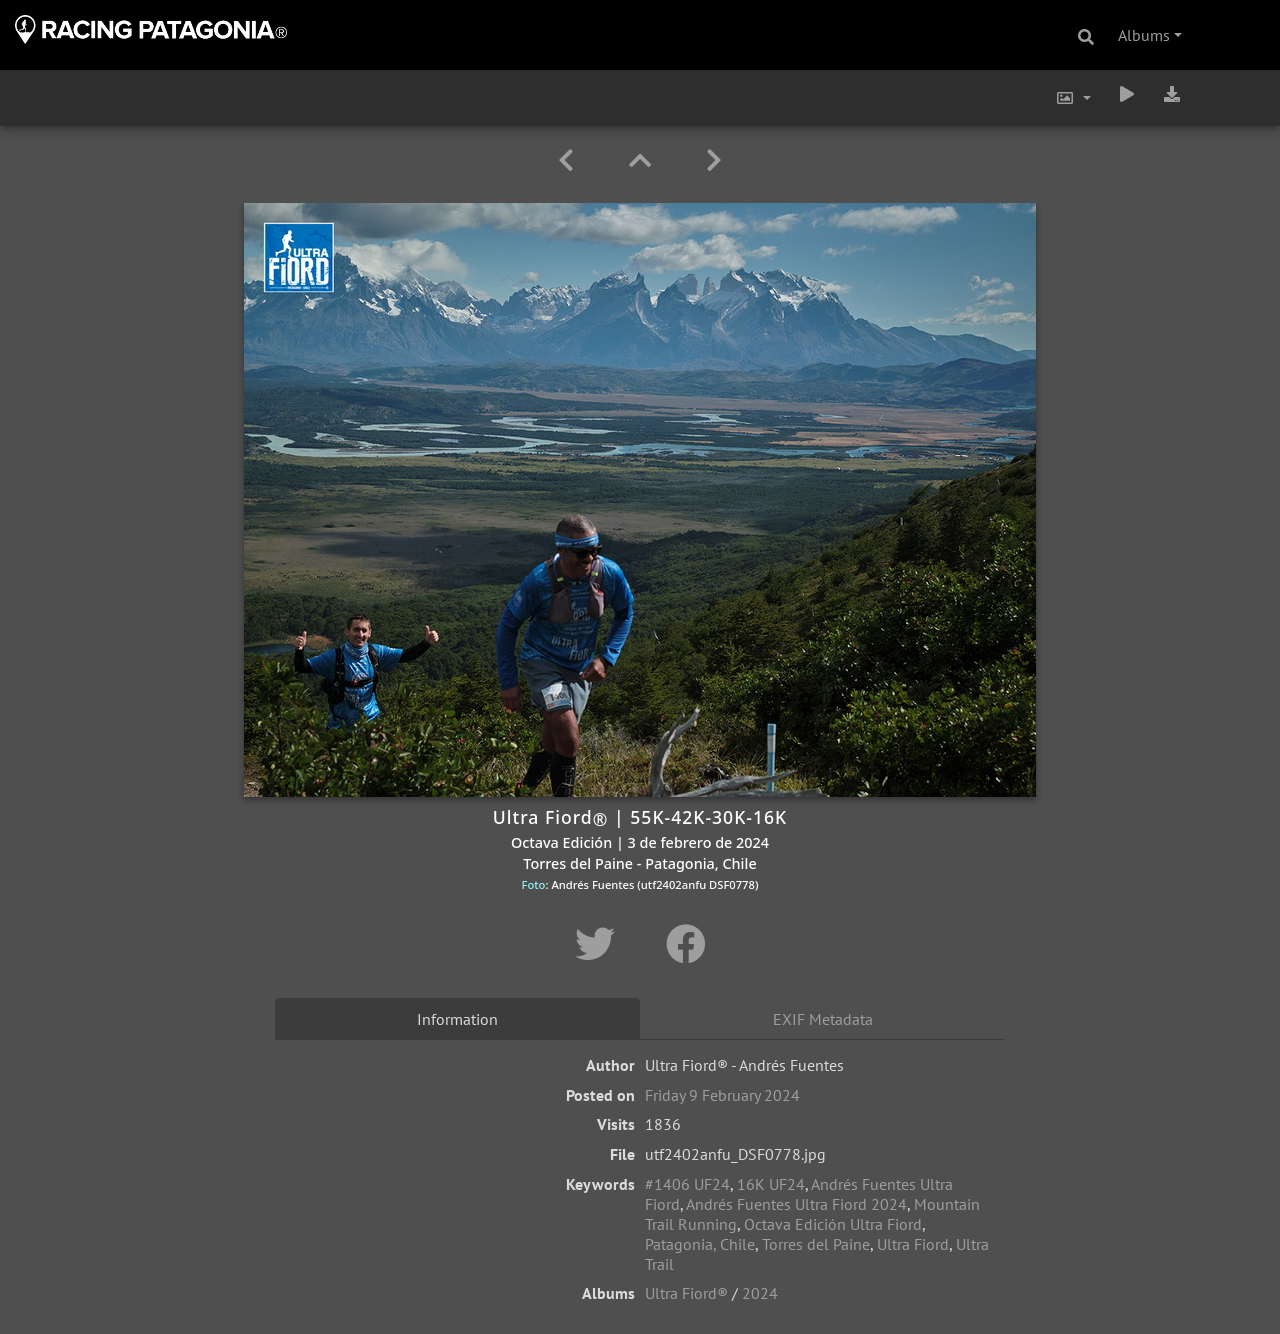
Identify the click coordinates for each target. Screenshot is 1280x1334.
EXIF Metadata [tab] (823, 1019)
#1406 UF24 (687, 1184)
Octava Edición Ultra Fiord (833, 1224)
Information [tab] (457, 1019)
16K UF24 (771, 1184)
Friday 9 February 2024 (722, 1095)
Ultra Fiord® (686, 1293)
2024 (760, 1293)
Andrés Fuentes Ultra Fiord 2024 (796, 1204)
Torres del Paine (816, 1244)
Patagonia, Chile (700, 1244)
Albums (1144, 35)
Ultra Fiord (913, 1244)
